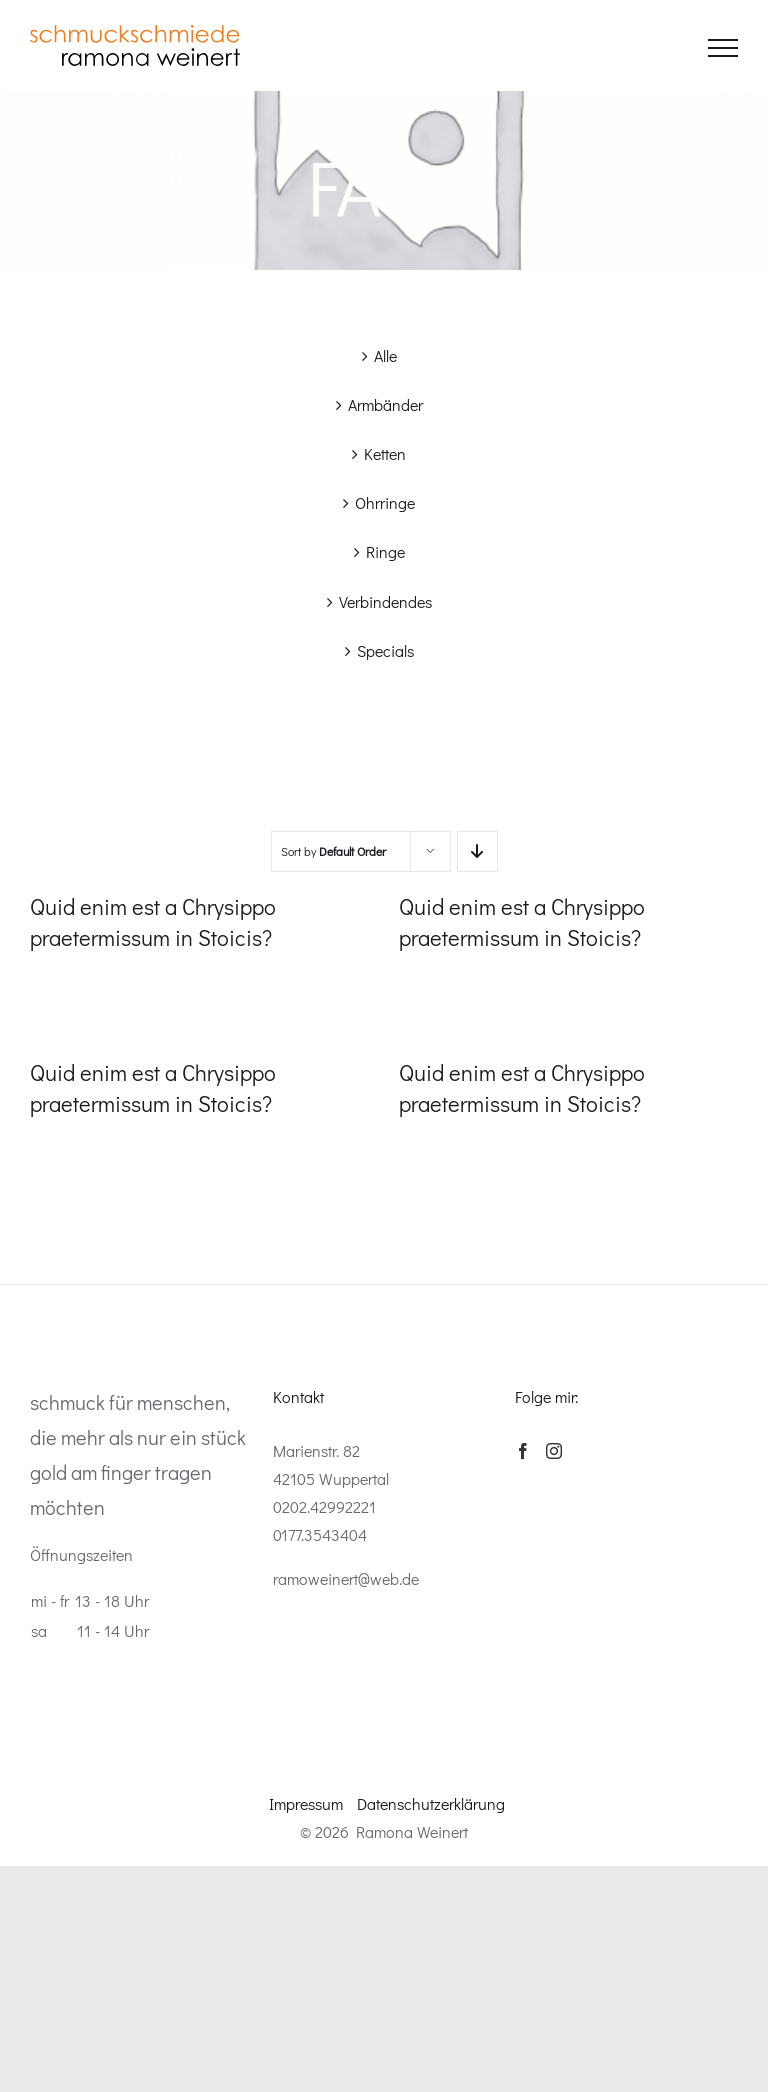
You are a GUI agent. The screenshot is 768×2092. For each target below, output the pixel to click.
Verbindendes (385, 601)
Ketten (385, 453)
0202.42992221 (324, 1506)
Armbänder (385, 404)
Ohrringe (385, 502)
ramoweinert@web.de (346, 1578)
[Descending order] (477, 851)
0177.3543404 (320, 1534)
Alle (385, 355)
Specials (385, 650)
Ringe (385, 551)
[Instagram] (554, 1451)
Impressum (306, 1803)
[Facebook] (523, 1451)
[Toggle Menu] (723, 48)
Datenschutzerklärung (431, 1803)
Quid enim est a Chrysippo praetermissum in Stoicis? (153, 922)
